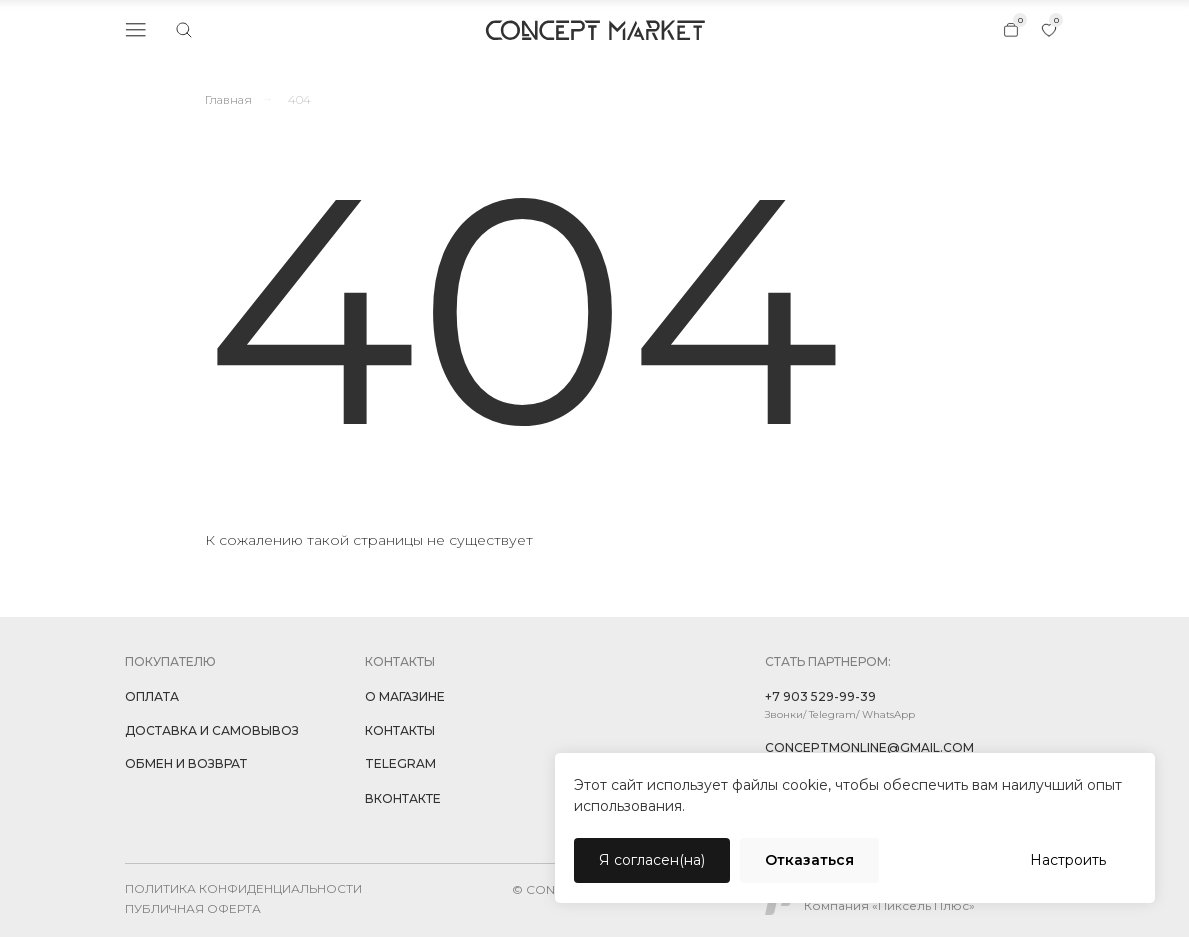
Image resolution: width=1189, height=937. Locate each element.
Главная (228, 99)
